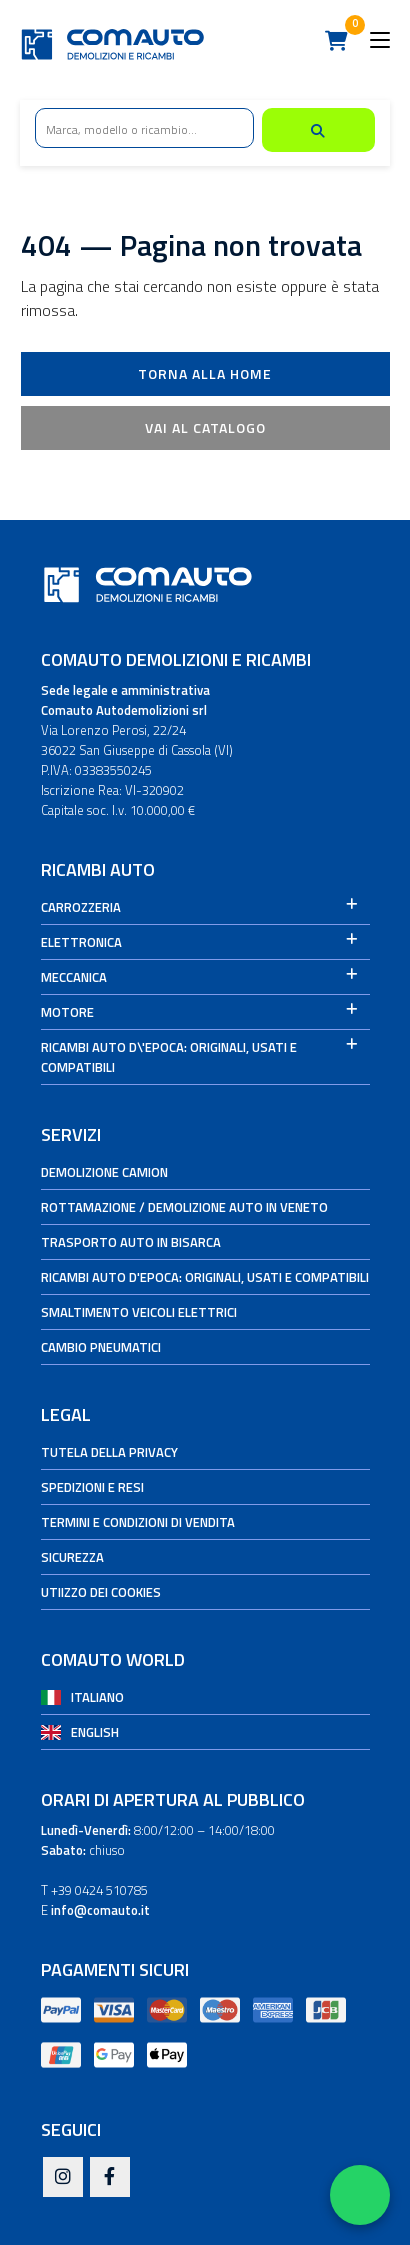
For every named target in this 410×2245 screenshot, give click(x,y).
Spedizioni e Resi (92, 1487)
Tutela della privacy (109, 1452)
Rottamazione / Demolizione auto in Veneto (184, 1207)
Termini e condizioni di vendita (138, 1522)
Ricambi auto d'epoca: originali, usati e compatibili (205, 1277)
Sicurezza (72, 1557)
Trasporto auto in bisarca (131, 1242)
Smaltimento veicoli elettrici (139, 1312)
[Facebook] (110, 2178)
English (95, 1732)
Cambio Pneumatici (101, 1347)
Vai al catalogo (205, 427)
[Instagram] (63, 2178)
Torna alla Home (205, 373)
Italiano (97, 1697)
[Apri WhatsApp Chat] (360, 2195)
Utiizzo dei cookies (101, 1592)
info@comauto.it (100, 1910)
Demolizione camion (104, 1172)
